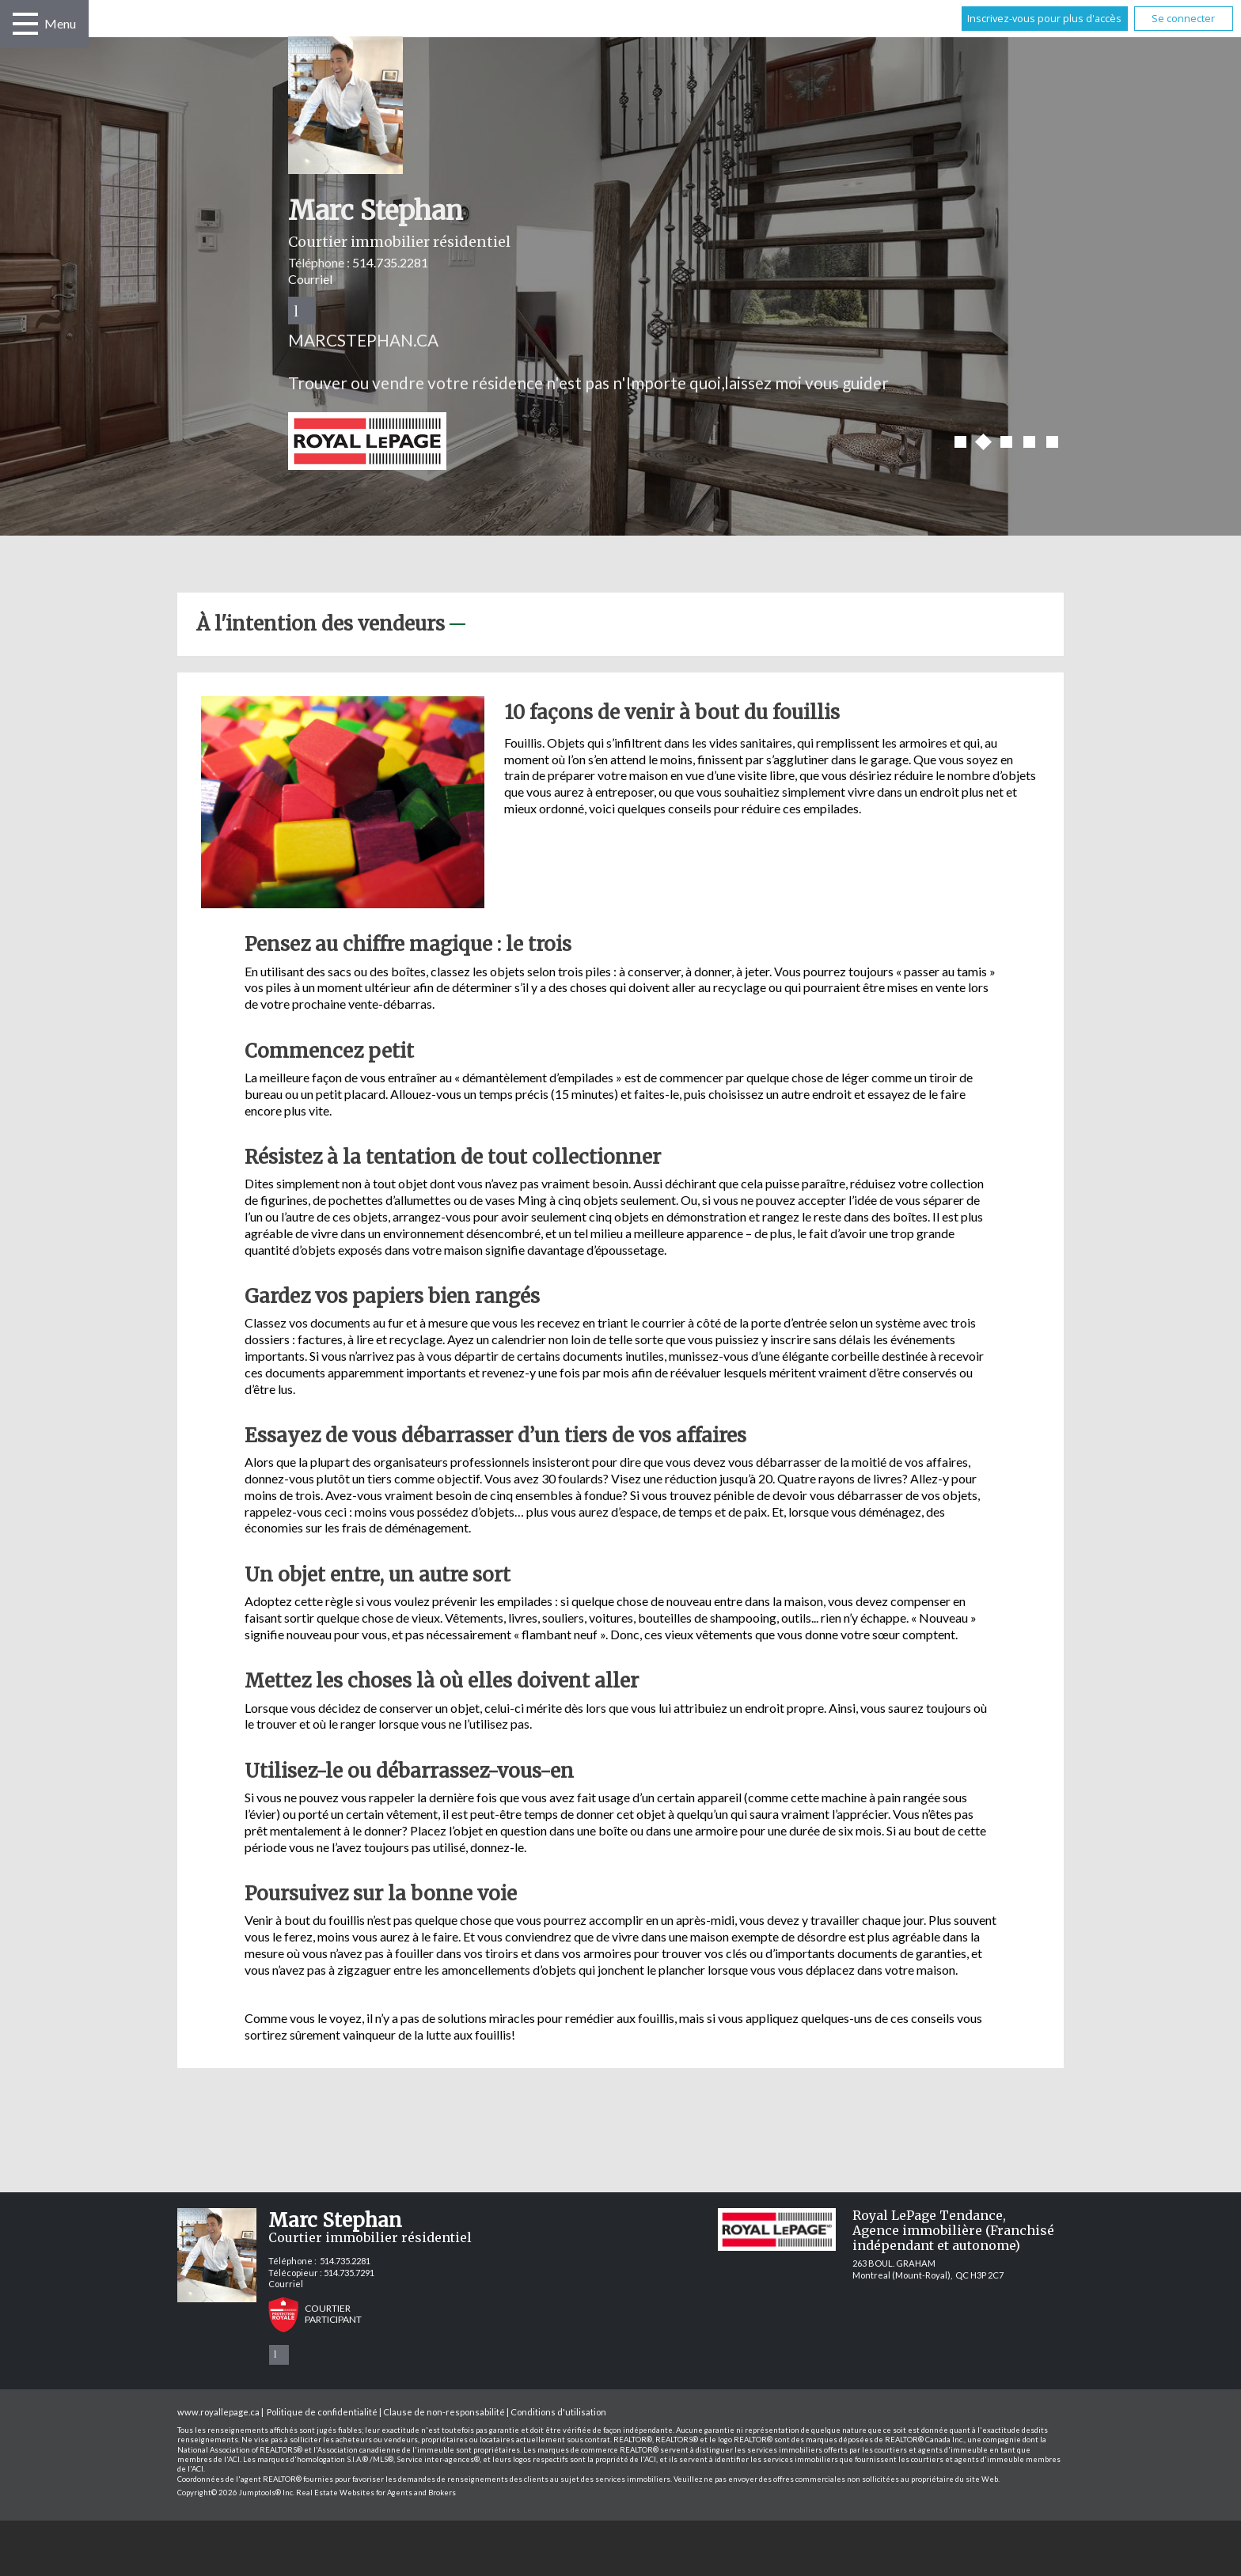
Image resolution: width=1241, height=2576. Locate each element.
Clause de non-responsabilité (444, 2412)
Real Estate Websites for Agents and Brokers (376, 2492)
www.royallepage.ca (218, 2412)
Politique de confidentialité (322, 2412)
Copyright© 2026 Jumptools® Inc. (235, 2492)
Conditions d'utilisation (558, 2412)
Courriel (310, 278)
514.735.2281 (390, 262)
